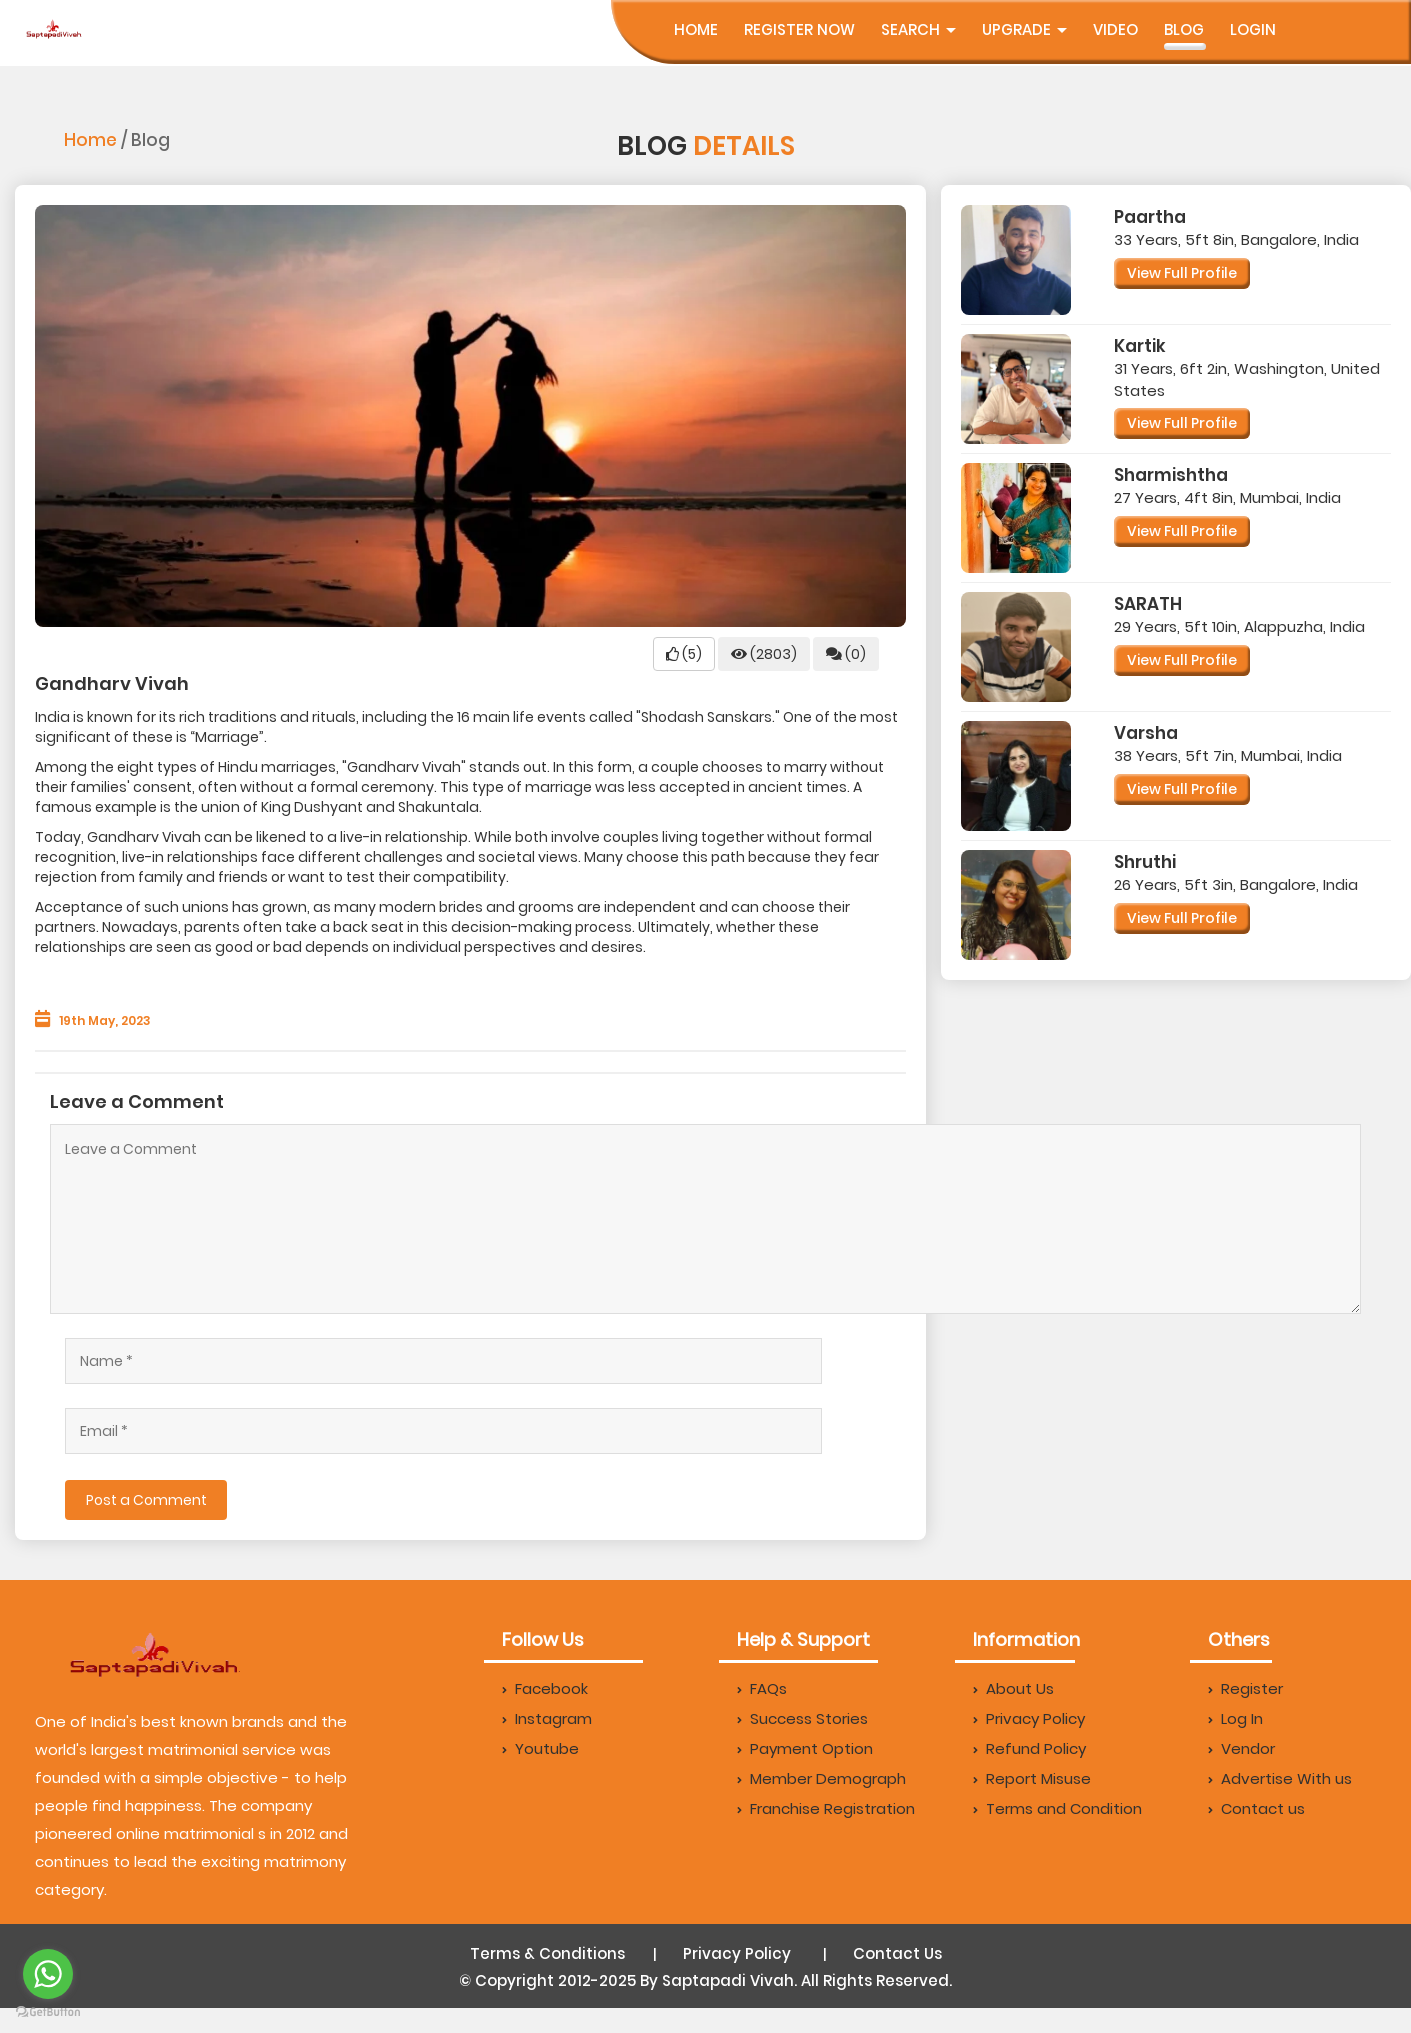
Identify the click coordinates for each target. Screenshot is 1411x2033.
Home (696, 29)
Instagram (547, 1718)
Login (1253, 29)
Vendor (1241, 1748)
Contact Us (897, 1953)
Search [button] (918, 29)
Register (1245, 1688)
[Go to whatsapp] (48, 1974)
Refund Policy (1029, 1748)
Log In (1235, 1718)
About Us (1013, 1688)
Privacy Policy (1029, 1718)
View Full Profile (1182, 273)
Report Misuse (1032, 1778)
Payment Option (805, 1748)
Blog (1184, 29)
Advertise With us (1280, 1778)
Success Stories (802, 1718)
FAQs (762, 1688)
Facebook (545, 1688)
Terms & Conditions (547, 1953)
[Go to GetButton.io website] (48, 2012)
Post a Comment (146, 1500)
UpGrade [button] (1024, 29)
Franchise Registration (826, 1808)
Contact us (1256, 1808)
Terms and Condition (1057, 1808)
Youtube (540, 1748)
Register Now (799, 29)
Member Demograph (821, 1778)
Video (1115, 29)
